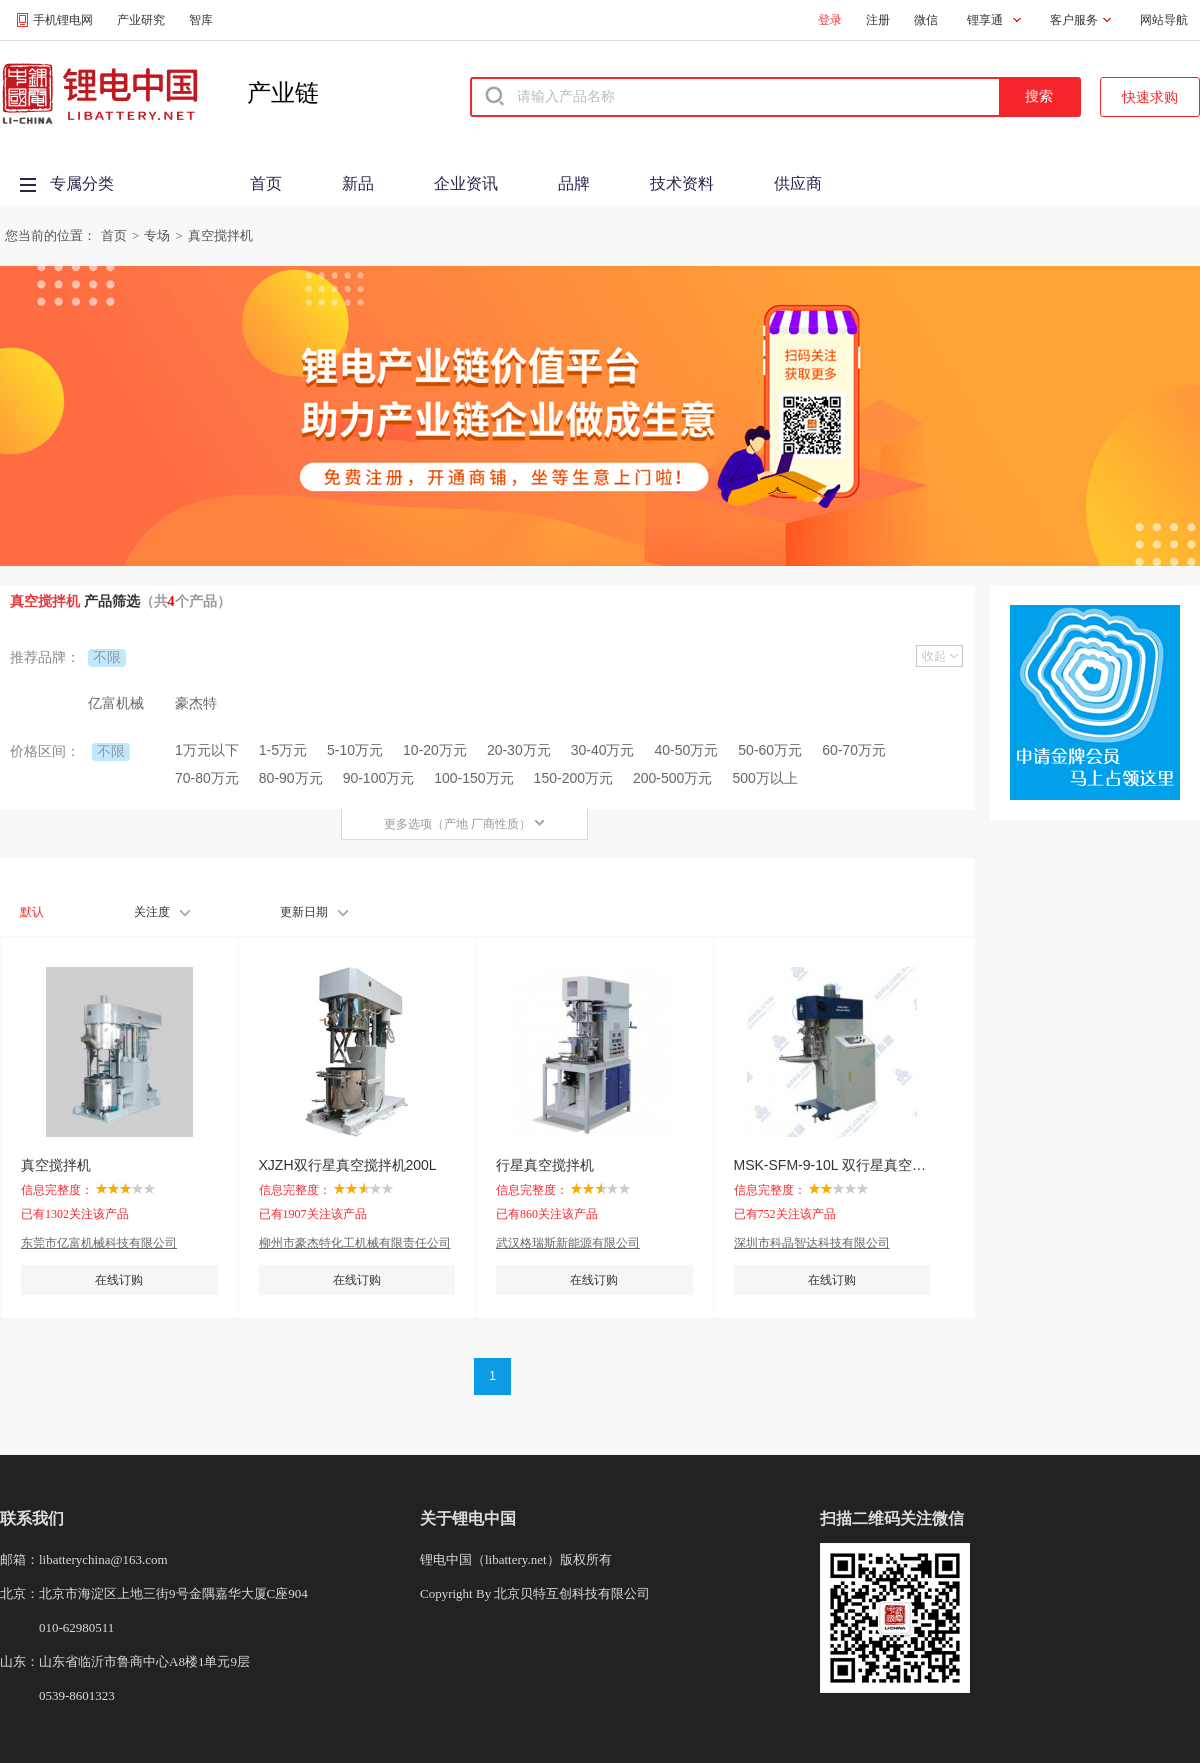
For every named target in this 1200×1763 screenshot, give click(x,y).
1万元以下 (207, 750)
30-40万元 (603, 750)
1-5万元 (283, 750)
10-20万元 (435, 750)
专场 (157, 235)
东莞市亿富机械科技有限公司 (99, 1243)
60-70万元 (854, 750)
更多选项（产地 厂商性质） (464, 824)
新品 (358, 183)
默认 (32, 912)
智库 (201, 20)
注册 (878, 20)
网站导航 (1164, 20)
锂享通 (985, 20)
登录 (830, 20)
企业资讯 (466, 183)
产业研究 (141, 20)
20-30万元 (519, 750)
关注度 (162, 912)
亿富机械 (116, 703)
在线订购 (119, 1280)
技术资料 (682, 183)
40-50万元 (687, 750)
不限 (107, 657)
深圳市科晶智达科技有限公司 (812, 1243)
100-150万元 (473, 778)
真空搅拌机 (220, 235)
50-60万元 (770, 750)
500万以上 (764, 778)
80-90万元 (291, 778)
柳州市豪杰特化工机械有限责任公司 (355, 1243)
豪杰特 (196, 703)
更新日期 (314, 912)
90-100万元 (379, 778)
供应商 (798, 183)
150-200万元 (573, 778)
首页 (266, 183)
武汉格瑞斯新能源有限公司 (568, 1243)
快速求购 (1150, 97)
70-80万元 (207, 778)
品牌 (574, 183)
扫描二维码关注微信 (892, 1518)
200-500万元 (672, 778)
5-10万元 (355, 750)
